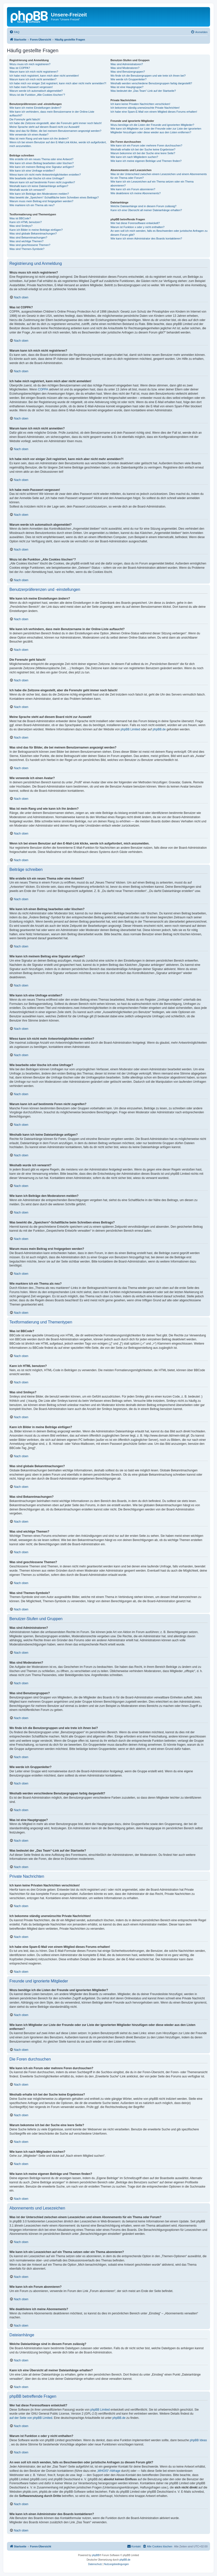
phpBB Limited (130, 729)
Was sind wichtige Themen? (26, 241)
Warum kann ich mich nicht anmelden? (32, 79)
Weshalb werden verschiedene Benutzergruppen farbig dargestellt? (151, 83)
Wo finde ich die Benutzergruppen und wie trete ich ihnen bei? (148, 75)
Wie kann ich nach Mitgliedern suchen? (134, 156)
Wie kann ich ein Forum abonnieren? (132, 189)
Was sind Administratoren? (126, 64)
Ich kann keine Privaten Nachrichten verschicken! (140, 103)
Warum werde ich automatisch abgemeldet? (36, 90)
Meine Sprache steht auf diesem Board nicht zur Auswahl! (44, 126)
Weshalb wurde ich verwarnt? (27, 189)
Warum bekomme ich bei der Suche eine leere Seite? (142, 153)
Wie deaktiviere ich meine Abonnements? (135, 193)
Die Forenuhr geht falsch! (24, 119)
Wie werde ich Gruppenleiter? (128, 79)
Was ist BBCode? (20, 218)
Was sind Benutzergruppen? (127, 71)
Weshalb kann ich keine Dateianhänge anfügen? (38, 186)
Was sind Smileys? (21, 225)
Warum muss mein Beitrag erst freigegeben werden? (41, 201)
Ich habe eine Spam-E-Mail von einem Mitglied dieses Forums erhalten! (153, 111)
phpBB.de (159, 729)
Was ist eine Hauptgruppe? (126, 87)
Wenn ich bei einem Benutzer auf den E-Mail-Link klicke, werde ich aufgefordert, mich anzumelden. (58, 144)
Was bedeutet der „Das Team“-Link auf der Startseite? (143, 90)
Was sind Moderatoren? (124, 67)
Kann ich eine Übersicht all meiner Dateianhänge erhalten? (146, 210)
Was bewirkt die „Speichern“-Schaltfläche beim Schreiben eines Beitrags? (54, 197)
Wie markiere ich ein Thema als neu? (31, 205)
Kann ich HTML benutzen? (25, 222)
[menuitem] (14, 32)
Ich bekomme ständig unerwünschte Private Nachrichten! (144, 107)
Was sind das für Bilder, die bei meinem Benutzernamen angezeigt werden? (55, 130)
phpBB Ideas (198, 2440)
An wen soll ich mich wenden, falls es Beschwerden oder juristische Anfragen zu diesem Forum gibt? (158, 232)
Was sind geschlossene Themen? (29, 244)
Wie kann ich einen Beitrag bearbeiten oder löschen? (41, 163)
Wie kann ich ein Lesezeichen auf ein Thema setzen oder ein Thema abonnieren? (151, 183)
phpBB (95, 2555)
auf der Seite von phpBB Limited (30, 2418)
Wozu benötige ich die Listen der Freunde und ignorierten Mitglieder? (152, 124)
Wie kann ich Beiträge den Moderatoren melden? (39, 193)
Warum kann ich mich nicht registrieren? (33, 71)
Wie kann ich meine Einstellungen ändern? (35, 107)
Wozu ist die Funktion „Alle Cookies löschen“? (37, 94)
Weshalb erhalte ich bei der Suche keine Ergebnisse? (142, 149)
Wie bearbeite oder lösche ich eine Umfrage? (36, 178)
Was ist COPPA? (19, 67)
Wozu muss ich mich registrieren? (29, 64)
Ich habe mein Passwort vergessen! (31, 87)
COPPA (43, 389)
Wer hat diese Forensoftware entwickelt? (135, 223)
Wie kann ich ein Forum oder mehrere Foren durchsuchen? (146, 145)
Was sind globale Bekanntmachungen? (33, 233)
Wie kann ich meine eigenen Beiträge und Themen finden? (145, 160)
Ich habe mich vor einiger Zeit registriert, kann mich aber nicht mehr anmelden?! (57, 83)
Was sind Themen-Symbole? (26, 248)
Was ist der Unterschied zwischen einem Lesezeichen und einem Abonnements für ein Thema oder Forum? (158, 176)
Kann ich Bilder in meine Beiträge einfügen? (36, 229)
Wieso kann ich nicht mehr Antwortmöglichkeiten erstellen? (45, 174)
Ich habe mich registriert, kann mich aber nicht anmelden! (44, 75)
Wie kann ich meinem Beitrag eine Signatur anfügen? (41, 166)
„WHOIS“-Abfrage (109, 2471)
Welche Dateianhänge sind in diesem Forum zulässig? (143, 206)
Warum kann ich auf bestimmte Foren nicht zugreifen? (42, 182)
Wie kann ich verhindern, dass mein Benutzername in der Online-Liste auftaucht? (51, 113)
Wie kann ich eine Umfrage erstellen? (32, 170)
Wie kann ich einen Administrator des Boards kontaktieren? (146, 238)
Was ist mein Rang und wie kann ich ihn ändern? (39, 138)
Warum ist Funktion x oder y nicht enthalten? (137, 227)
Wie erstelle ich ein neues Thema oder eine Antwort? (41, 159)
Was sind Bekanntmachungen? (28, 237)
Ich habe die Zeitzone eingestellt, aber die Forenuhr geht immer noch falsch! (55, 123)
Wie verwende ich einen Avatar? (28, 134)
